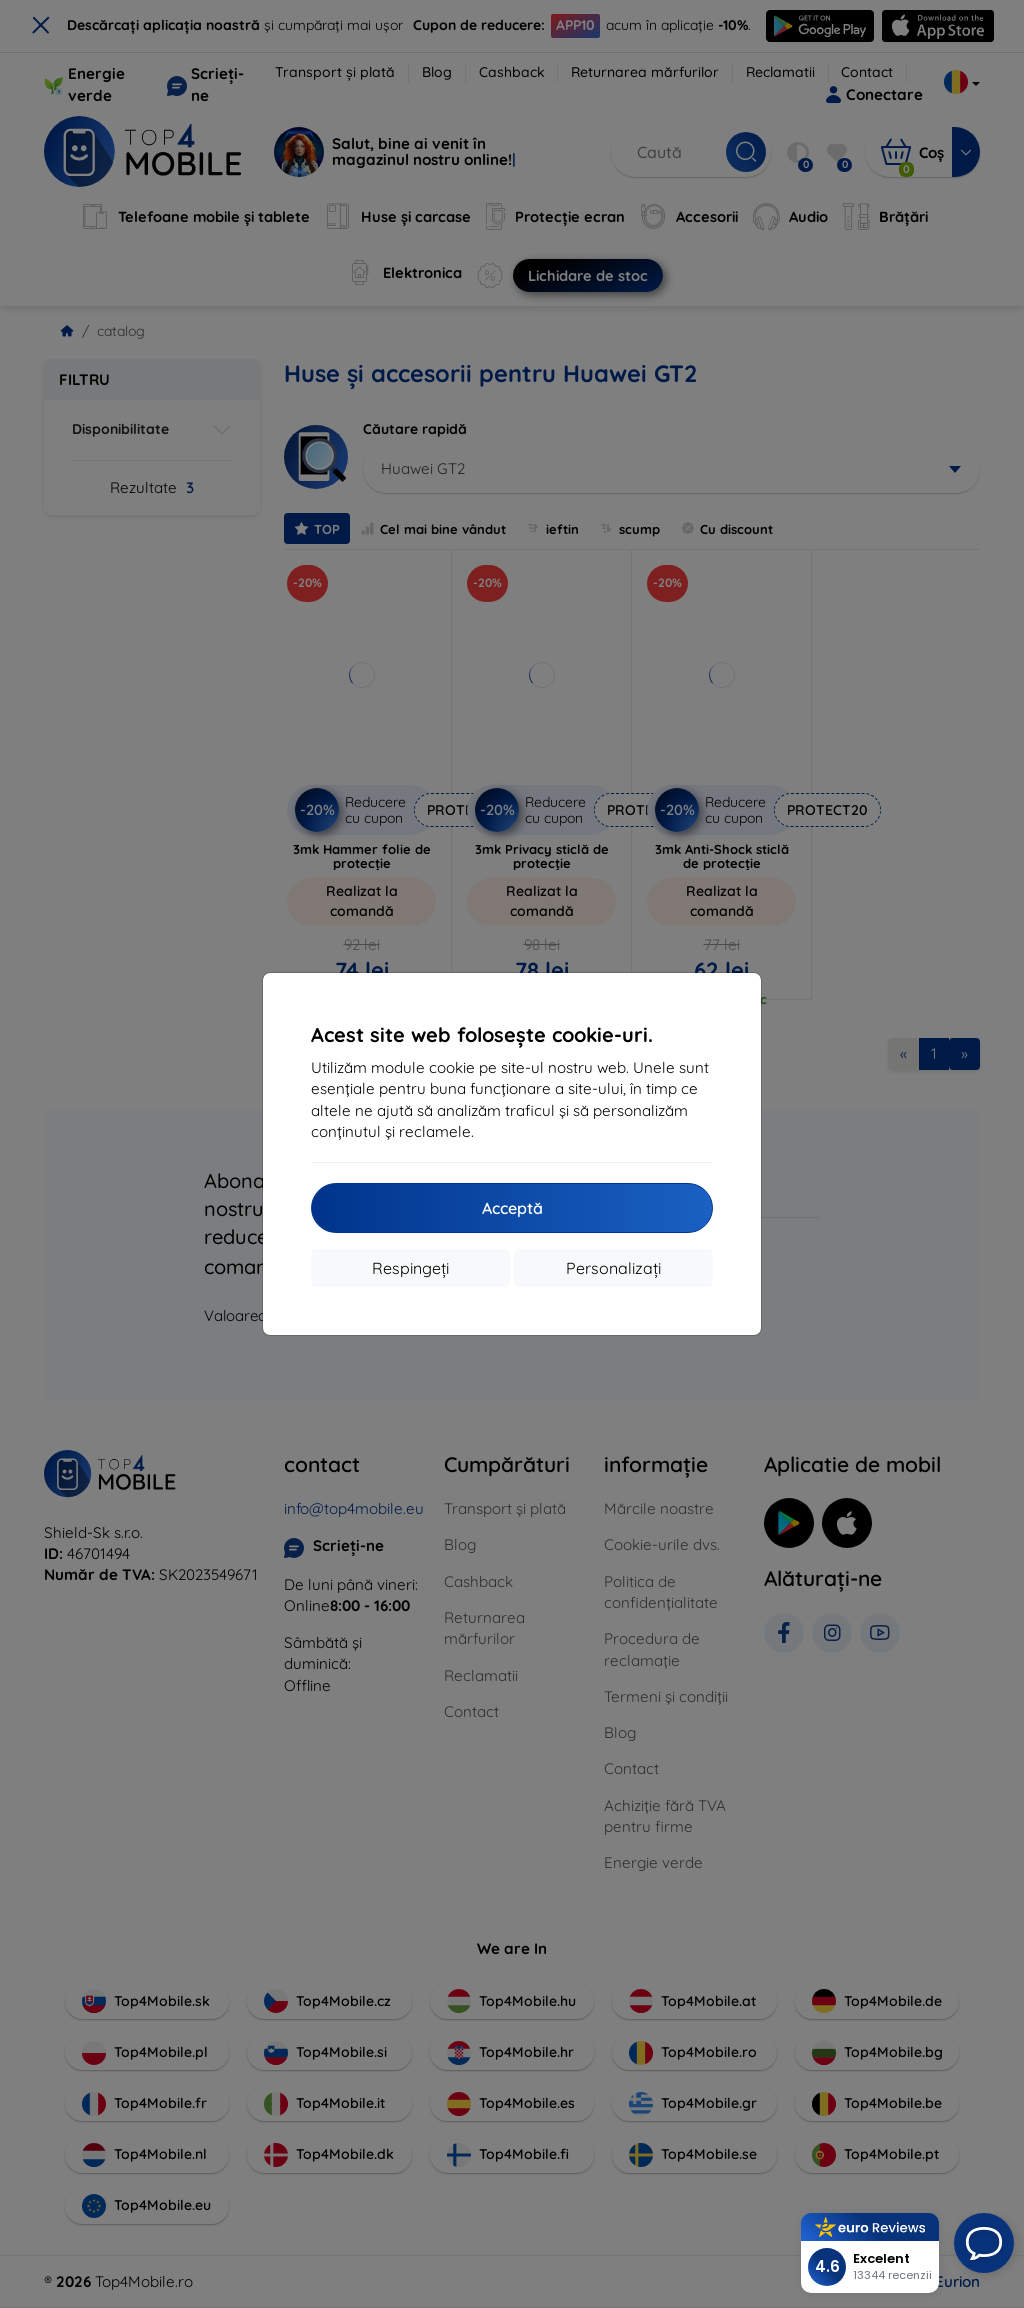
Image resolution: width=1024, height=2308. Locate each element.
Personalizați (613, 1268)
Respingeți (410, 1268)
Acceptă (512, 1208)
